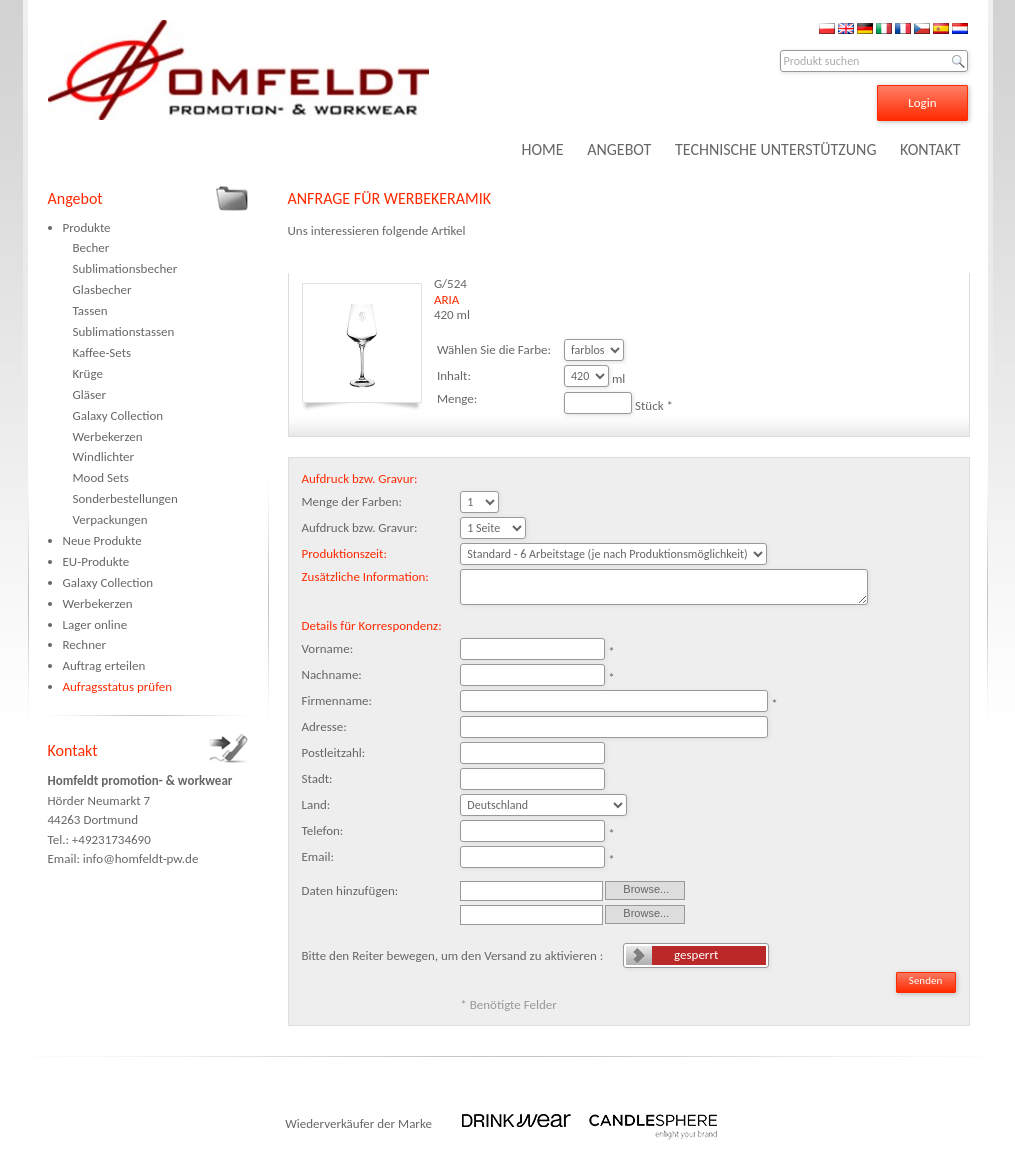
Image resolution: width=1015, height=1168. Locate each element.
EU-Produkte (96, 561)
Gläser (90, 394)
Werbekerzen (108, 436)
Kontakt (73, 750)
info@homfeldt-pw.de (141, 858)
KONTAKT (930, 149)
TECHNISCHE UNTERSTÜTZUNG (776, 149)
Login (922, 102)
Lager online (95, 624)
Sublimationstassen (124, 331)
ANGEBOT (619, 149)
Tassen (90, 310)
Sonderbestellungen (125, 498)
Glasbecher (102, 289)
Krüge (88, 373)
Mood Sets (101, 477)
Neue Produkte (102, 540)
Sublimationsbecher (125, 268)
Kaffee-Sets (102, 352)
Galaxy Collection (118, 415)
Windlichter (104, 456)
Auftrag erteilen (104, 665)
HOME (542, 149)
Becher (91, 247)
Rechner (84, 644)
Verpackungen (110, 519)
